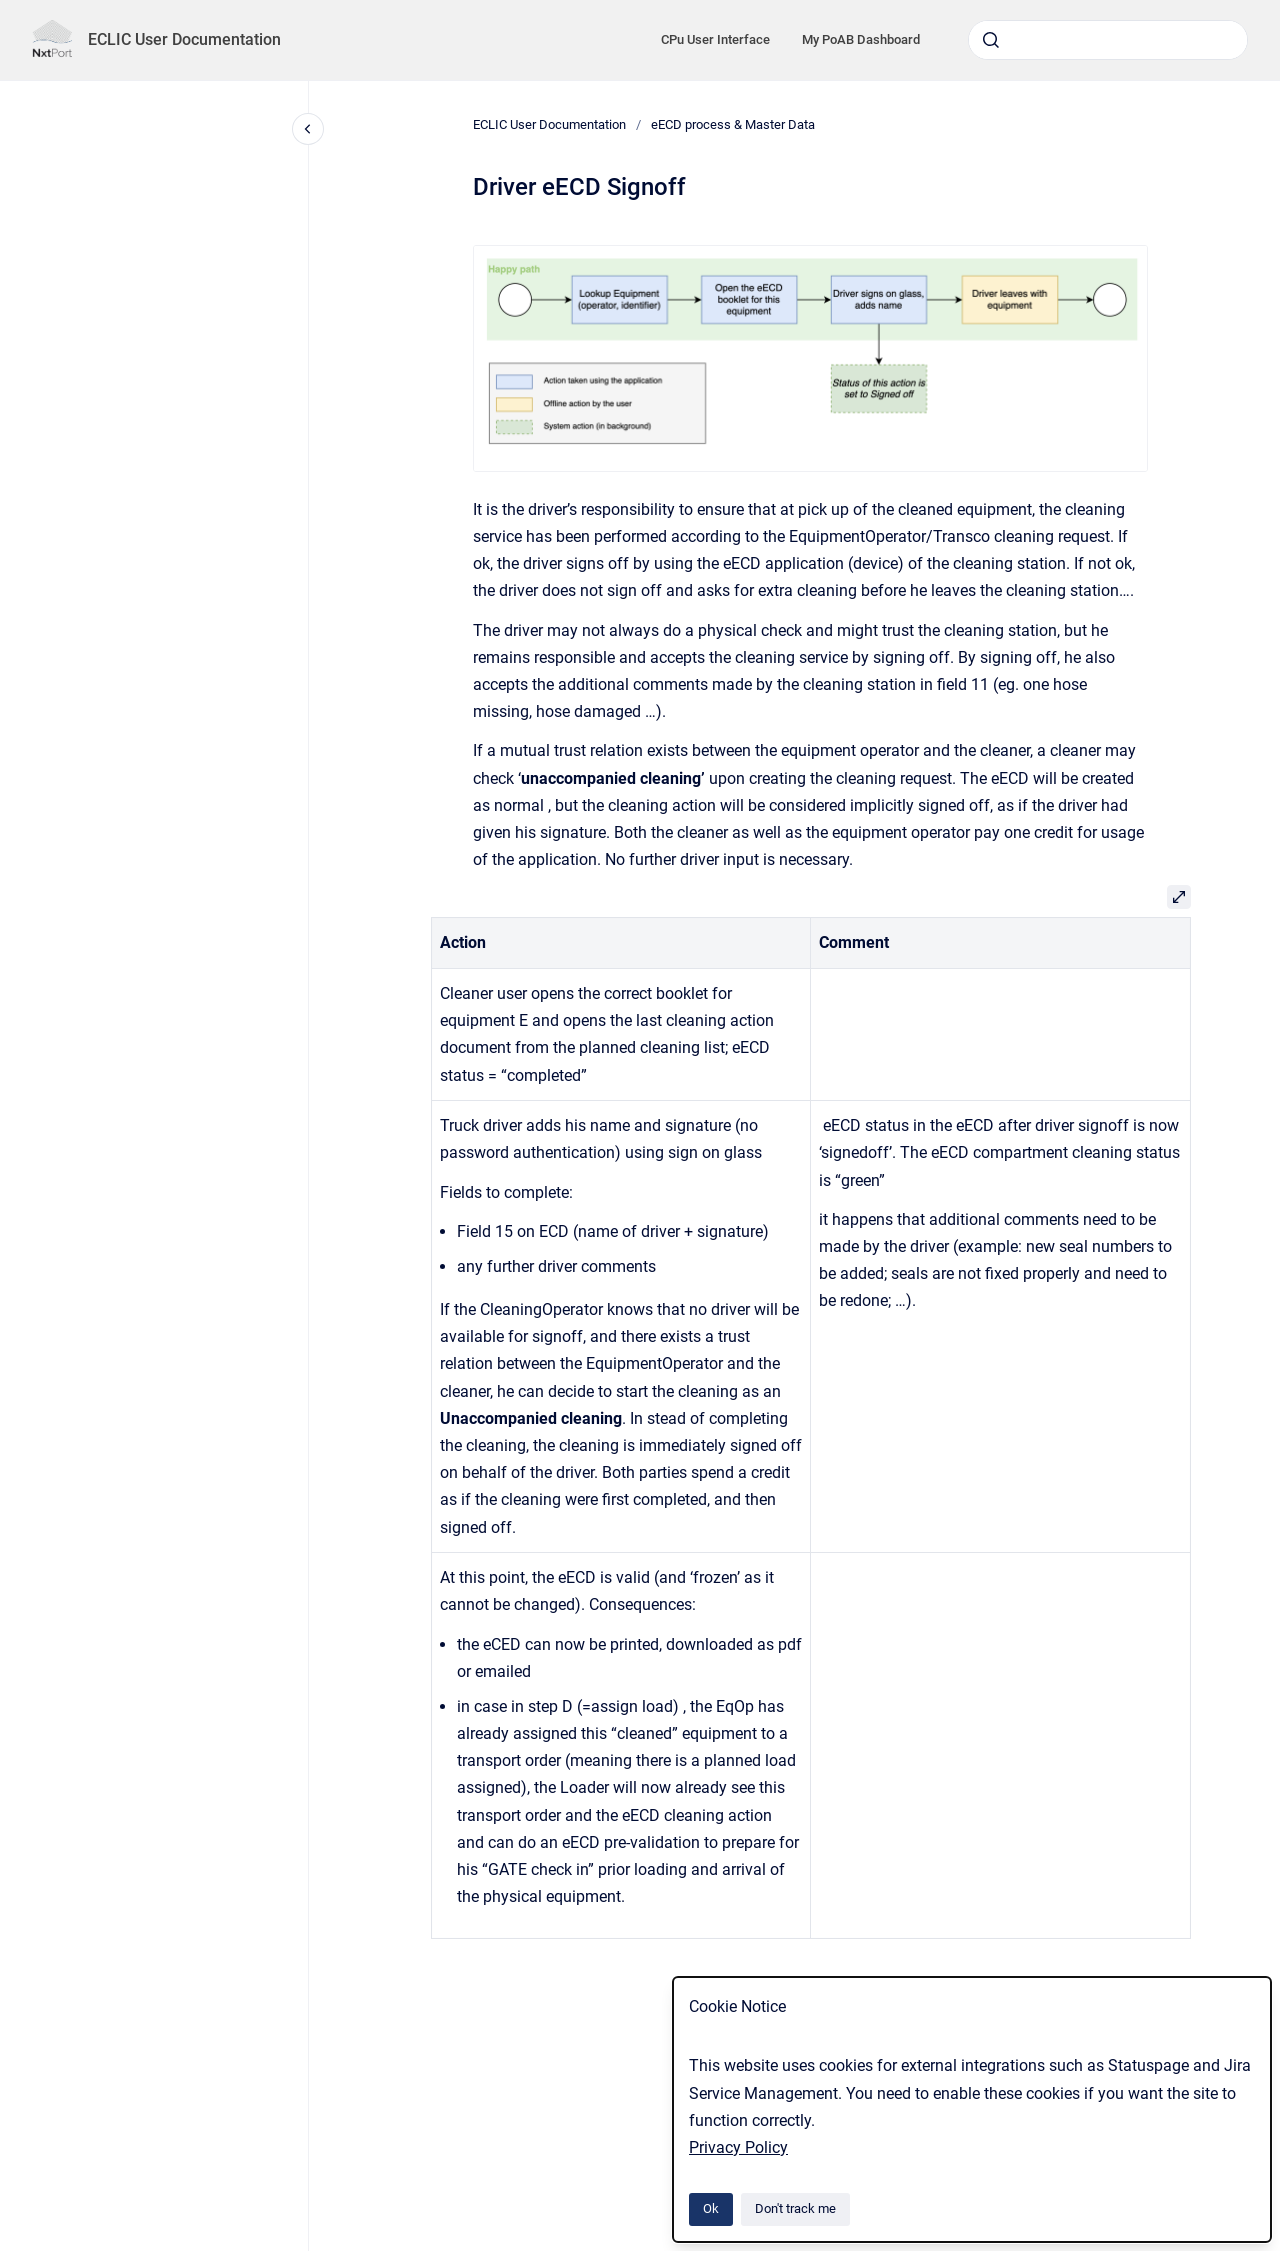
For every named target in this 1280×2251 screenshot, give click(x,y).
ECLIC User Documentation (184, 39)
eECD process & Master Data (733, 124)
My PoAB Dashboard (861, 39)
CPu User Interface (715, 39)
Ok (711, 2208)
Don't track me (795, 2208)
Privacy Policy (738, 2147)
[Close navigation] (308, 129)
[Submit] (991, 40)
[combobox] (1108, 40)
